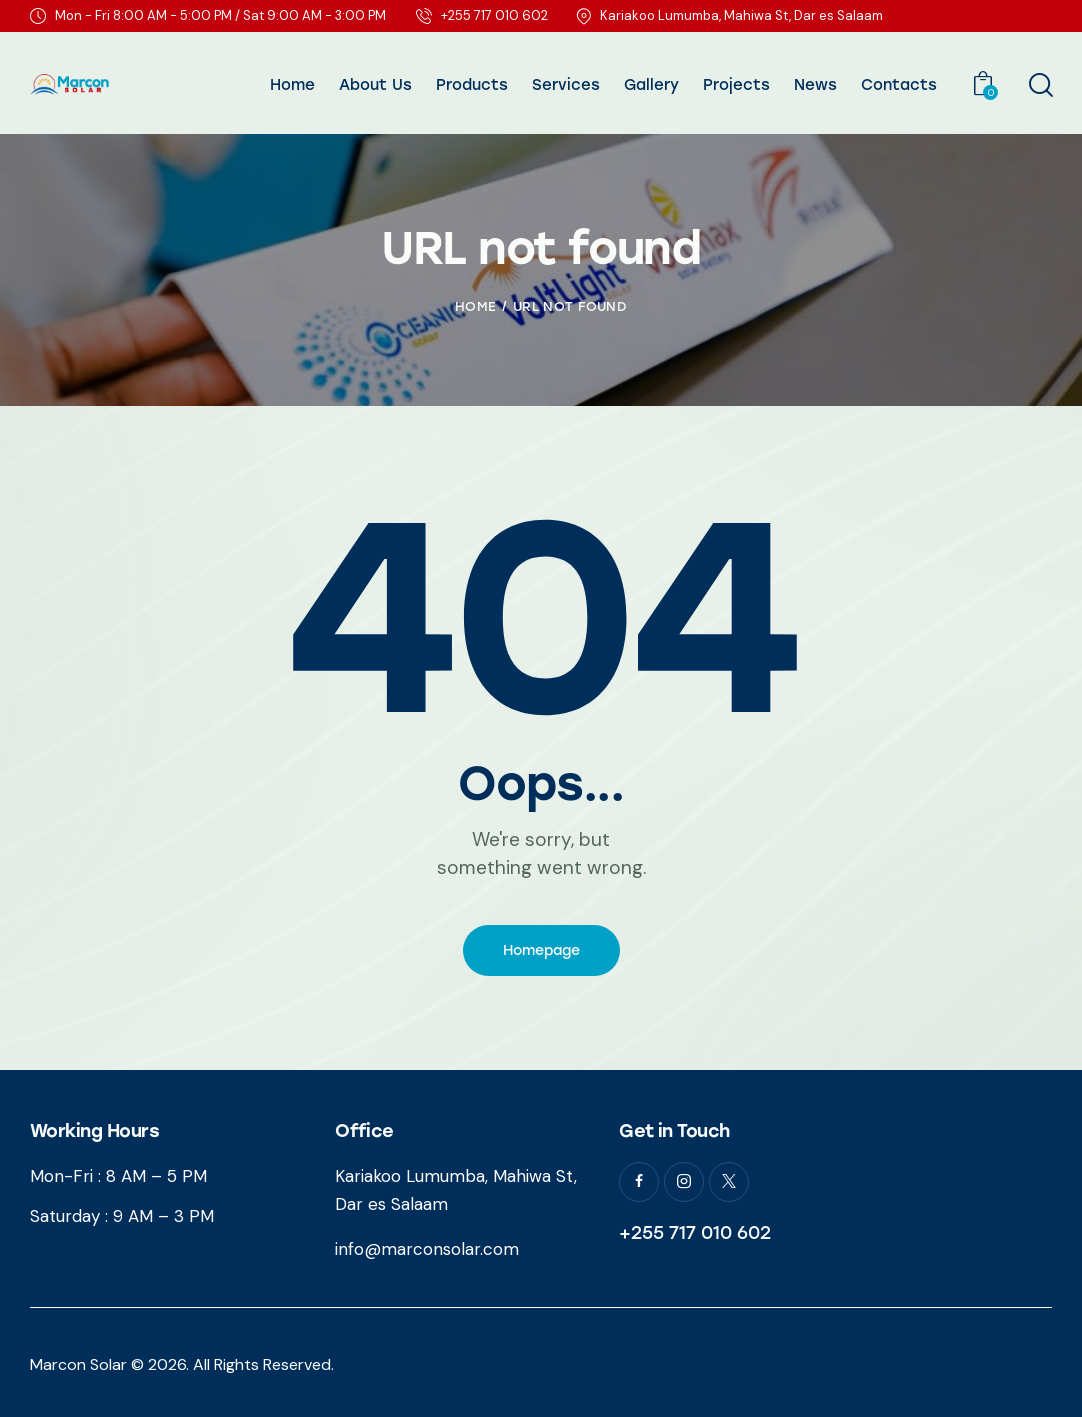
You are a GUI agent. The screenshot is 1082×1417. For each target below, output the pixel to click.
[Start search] (1039, 86)
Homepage (541, 950)
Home (475, 306)
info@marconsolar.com (427, 1249)
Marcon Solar (78, 1364)
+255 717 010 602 (695, 1233)
